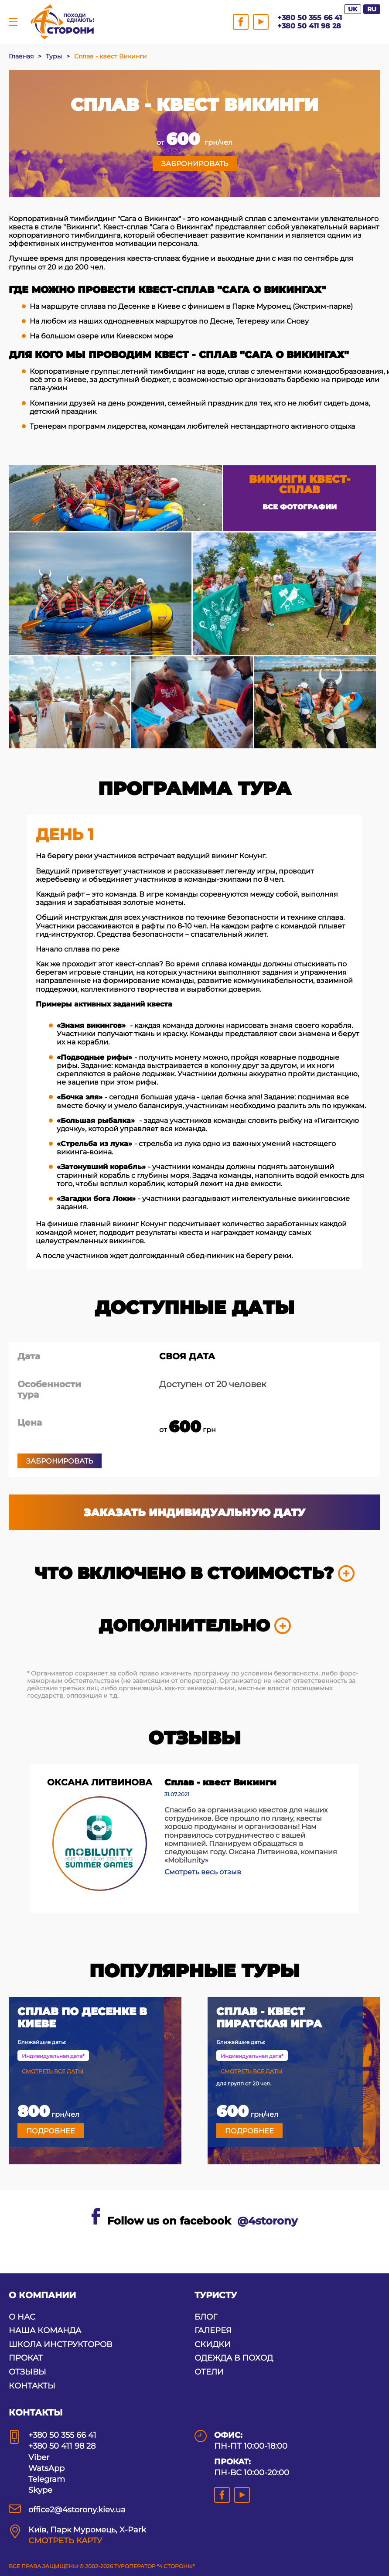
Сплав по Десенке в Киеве (82, 2018)
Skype (40, 2490)
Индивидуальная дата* (53, 2056)
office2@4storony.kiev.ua (77, 2510)
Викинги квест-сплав (299, 484)
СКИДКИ (212, 2344)
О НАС (22, 2317)
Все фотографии (300, 507)
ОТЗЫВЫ (27, 2372)
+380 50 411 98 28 (309, 26)
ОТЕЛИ (209, 2372)
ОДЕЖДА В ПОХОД (233, 2358)
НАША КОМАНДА (45, 2330)
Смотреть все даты (52, 2071)
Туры (54, 56)
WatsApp (46, 2468)
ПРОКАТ (26, 2358)
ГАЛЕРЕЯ (213, 2330)
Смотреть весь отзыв (202, 1872)
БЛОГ (205, 2317)
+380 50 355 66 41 (309, 18)
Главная (21, 56)
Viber (38, 2457)
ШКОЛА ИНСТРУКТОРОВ (60, 2344)
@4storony (267, 2220)
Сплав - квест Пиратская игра (269, 2018)
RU (371, 9)
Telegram (46, 2479)
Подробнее (50, 2131)
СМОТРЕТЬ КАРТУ (65, 2540)
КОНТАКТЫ (32, 2386)
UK (352, 9)
